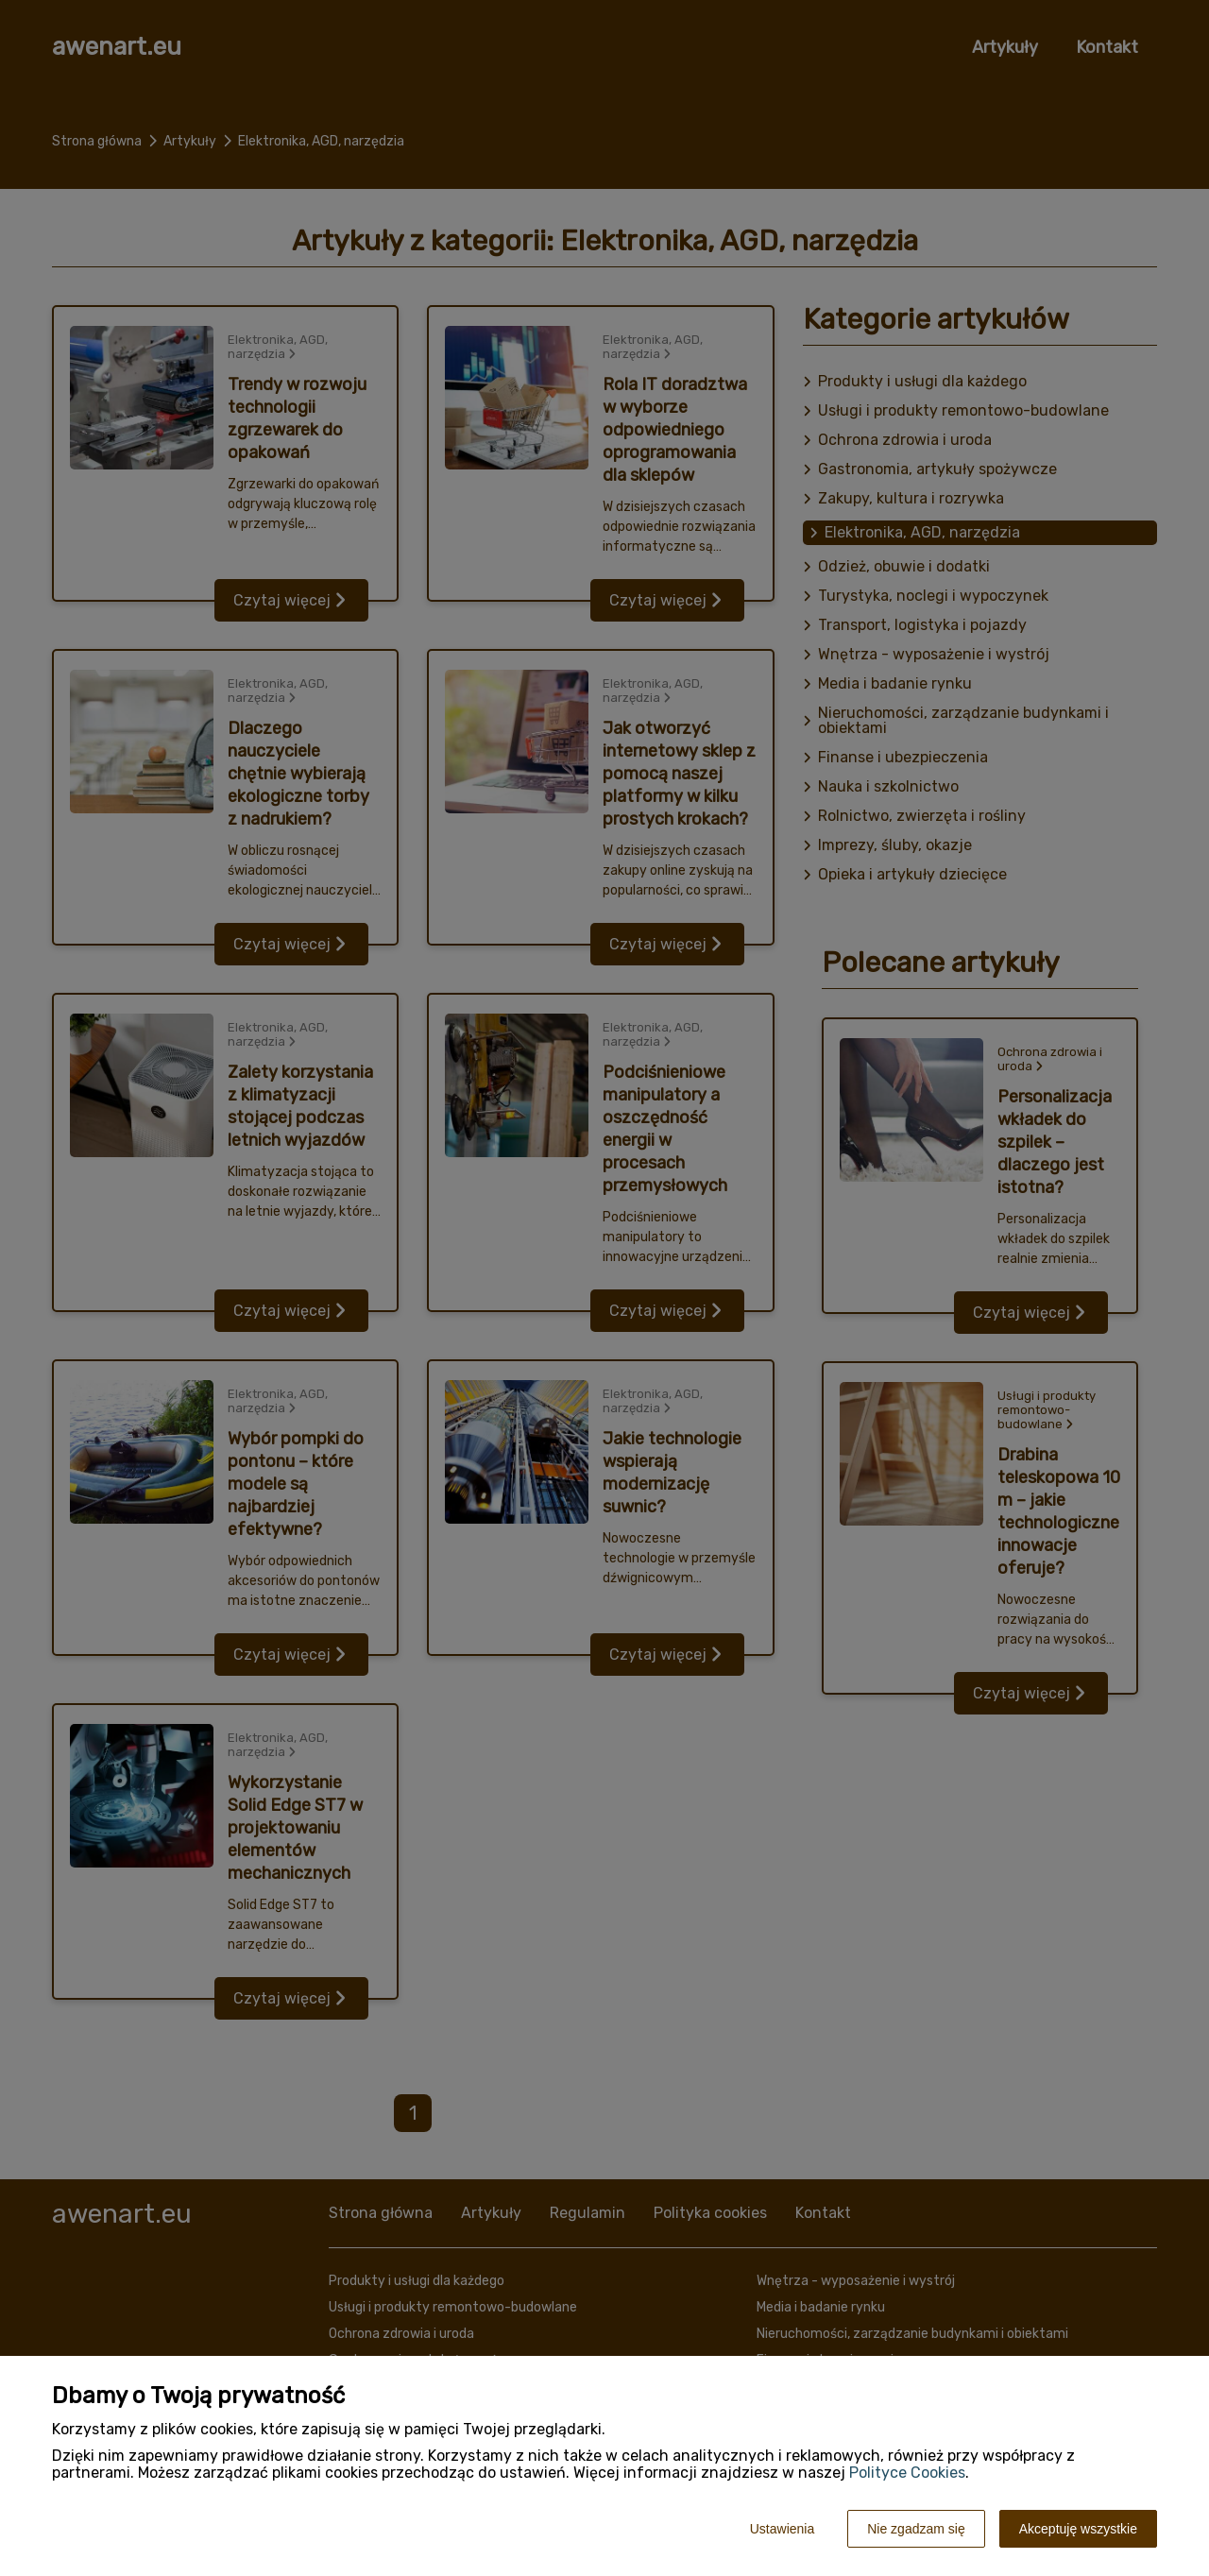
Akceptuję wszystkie (1078, 2528)
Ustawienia (782, 2528)
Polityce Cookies (907, 2473)
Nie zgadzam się (916, 2528)
